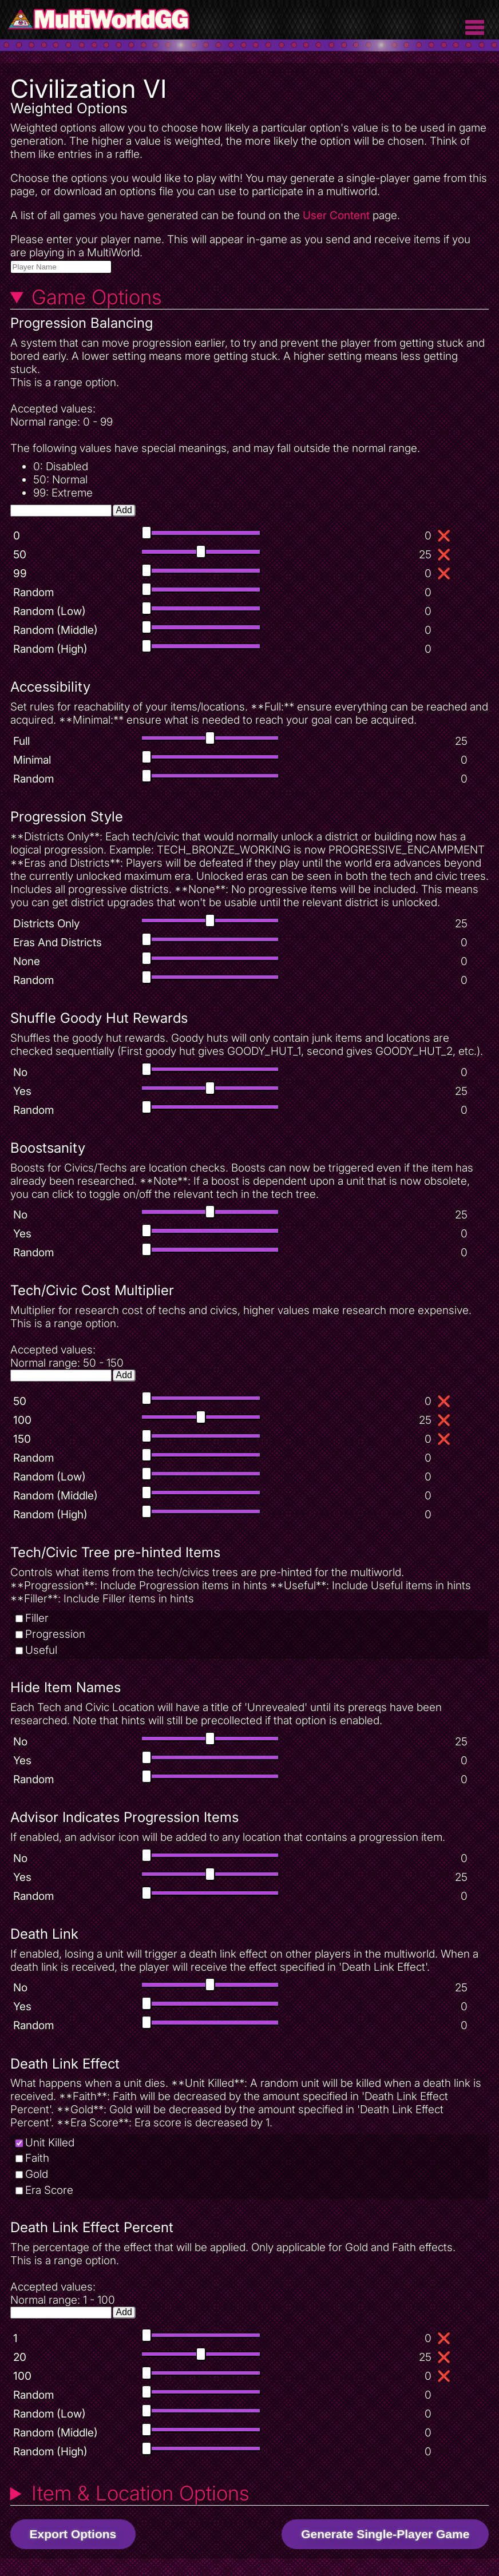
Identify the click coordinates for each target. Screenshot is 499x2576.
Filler (37, 1618)
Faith (37, 2158)
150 (22, 1439)
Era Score (49, 2190)
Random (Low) (49, 611)
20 (19, 2357)
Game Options (96, 297)
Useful (41, 1650)
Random (33, 592)
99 (20, 573)
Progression (55, 1634)
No (20, 1072)
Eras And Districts (57, 942)
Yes (22, 1091)
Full (21, 741)
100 (22, 1420)
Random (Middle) (55, 630)
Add (124, 510)
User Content (336, 215)
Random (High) (50, 649)
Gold (36, 2174)
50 (19, 554)
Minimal (32, 760)
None (26, 961)
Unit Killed (49, 2143)
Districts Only (46, 923)
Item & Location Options (140, 2493)
